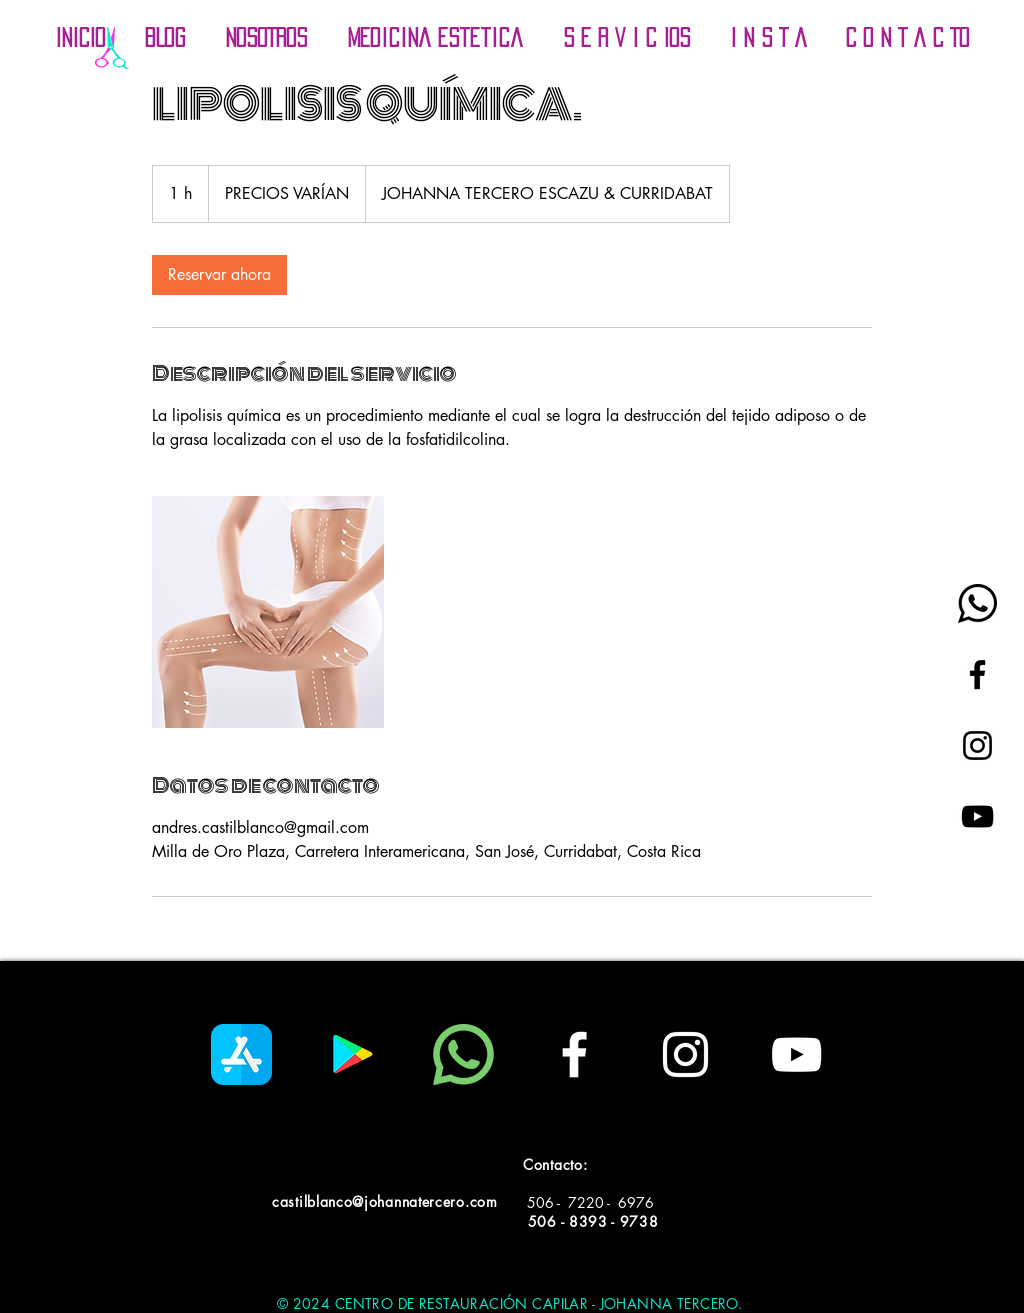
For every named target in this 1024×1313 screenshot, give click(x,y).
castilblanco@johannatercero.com (385, 1201)
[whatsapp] (463, 1054)
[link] (219, 275)
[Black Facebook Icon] (977, 674)
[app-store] (241, 1054)
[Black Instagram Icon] (977, 745)
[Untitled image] (268, 612)
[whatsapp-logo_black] (977, 603)
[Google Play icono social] (352, 1054)
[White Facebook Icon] (574, 1054)
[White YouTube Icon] (796, 1054)
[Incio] (111, 48)
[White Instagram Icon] (685, 1054)
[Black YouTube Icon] (977, 816)
